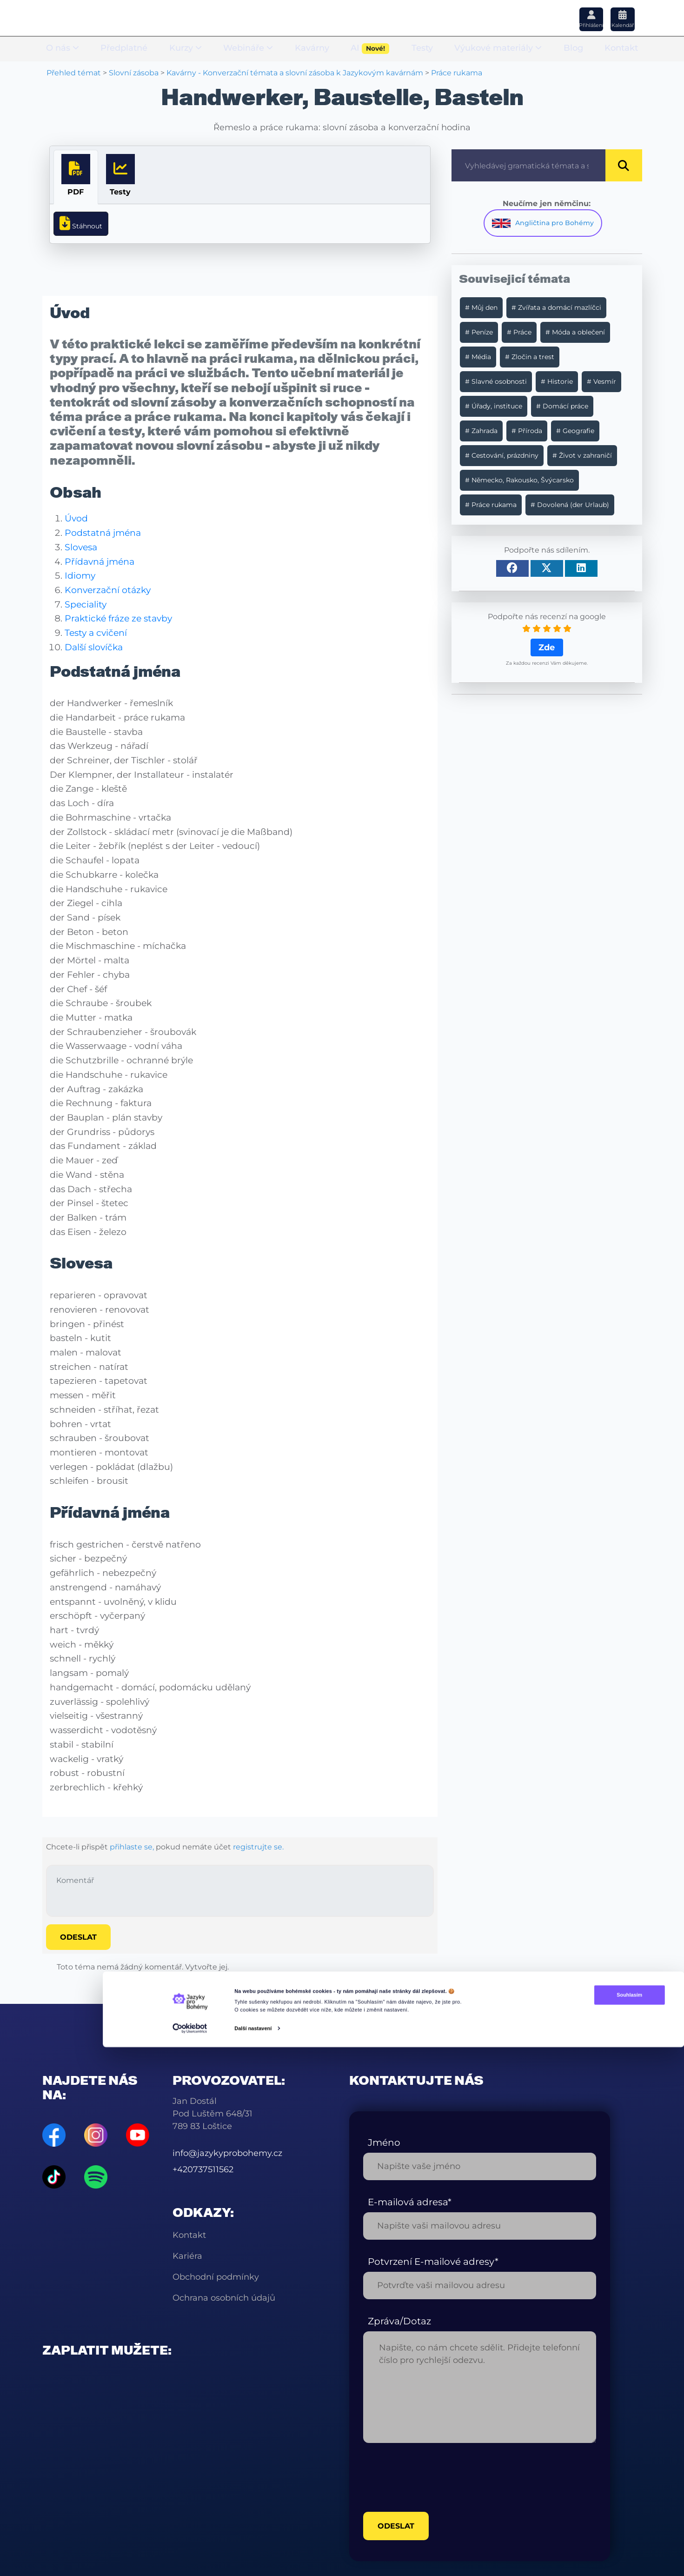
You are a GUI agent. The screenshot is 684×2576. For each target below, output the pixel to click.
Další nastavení (253, 2563)
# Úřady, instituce (493, 406)
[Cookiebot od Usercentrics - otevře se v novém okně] (189, 2564)
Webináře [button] (248, 49)
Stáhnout (81, 222)
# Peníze (479, 332)
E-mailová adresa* (410, 2199)
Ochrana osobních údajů (224, 2295)
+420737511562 (203, 2167)
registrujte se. (258, 1844)
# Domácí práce (562, 406)
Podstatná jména (103, 530)
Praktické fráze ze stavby (118, 615)
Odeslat (78, 1934)
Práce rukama (456, 72)
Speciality (85, 601)
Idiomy (80, 573)
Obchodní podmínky (216, 2274)
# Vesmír (601, 381)
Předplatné (123, 49)
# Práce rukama (491, 505)
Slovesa (81, 544)
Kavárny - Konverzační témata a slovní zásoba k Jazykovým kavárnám (294, 72)
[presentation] (434, 2475)
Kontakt (621, 49)
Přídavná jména (99, 558)
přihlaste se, (132, 1844)
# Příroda (526, 431)
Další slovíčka (94, 644)
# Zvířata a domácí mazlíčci (556, 307)
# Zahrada (481, 431)
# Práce (519, 332)
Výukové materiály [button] (498, 49)
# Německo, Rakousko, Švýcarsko (519, 480)
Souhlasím (584, 2530)
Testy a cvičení (96, 630)
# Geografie (575, 431)
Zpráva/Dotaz (399, 2318)
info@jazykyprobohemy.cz (227, 2151)
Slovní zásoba (134, 72)
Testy (422, 49)
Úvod (76, 515)
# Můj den (481, 307)
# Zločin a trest (529, 357)
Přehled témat (73, 72)
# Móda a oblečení (575, 332)
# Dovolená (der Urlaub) (570, 505)
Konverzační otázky (108, 587)
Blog (573, 49)
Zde (546, 647)
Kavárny (312, 49)
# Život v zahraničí (582, 455)
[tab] (75, 177)
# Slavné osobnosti (496, 381)
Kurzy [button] (185, 49)
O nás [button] (62, 49)
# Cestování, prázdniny (501, 455)
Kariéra (187, 2254)
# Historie (557, 381)
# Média (478, 357)
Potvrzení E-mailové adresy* (433, 2259)
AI (370, 49)
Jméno (384, 2140)
